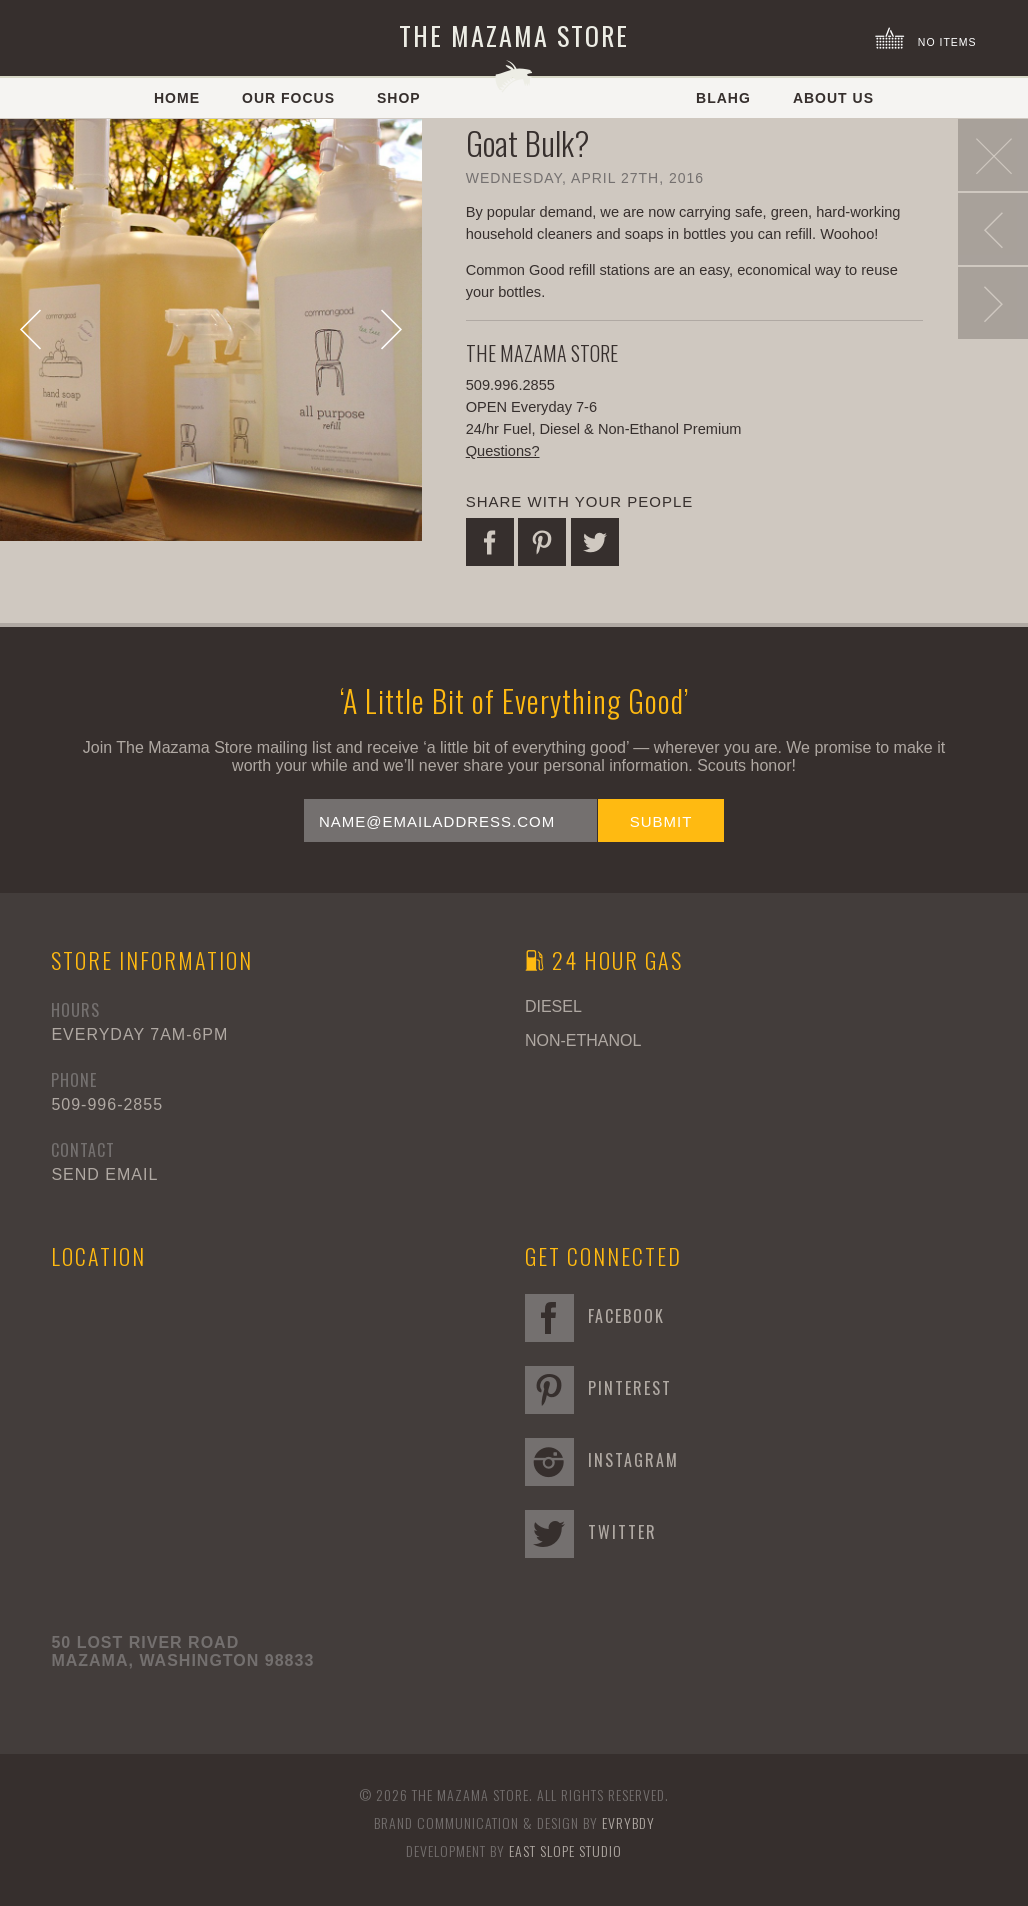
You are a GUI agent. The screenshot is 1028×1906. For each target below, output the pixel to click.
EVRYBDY (628, 1822)
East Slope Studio (565, 1850)
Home (177, 98)
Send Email (104, 1174)
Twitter (591, 1532)
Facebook (595, 1316)
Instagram (602, 1460)
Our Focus (288, 98)
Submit (661, 821)
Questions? (503, 451)
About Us (833, 98)
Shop (399, 98)
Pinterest (598, 1388)
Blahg (723, 98)
